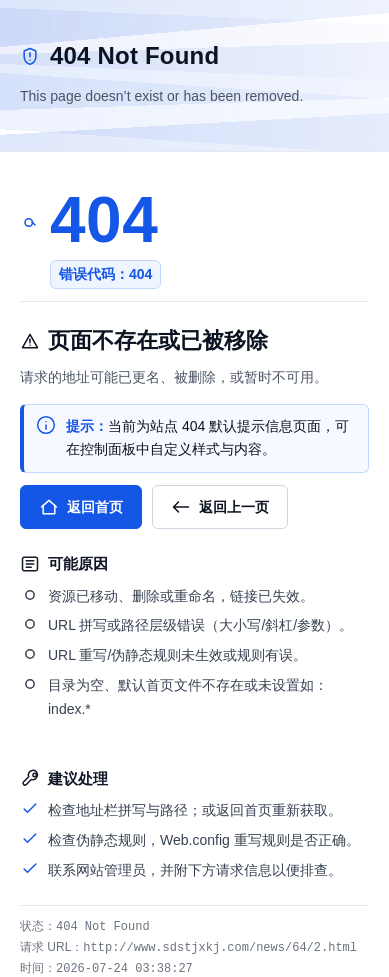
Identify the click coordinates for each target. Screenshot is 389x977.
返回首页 (81, 507)
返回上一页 (220, 507)
